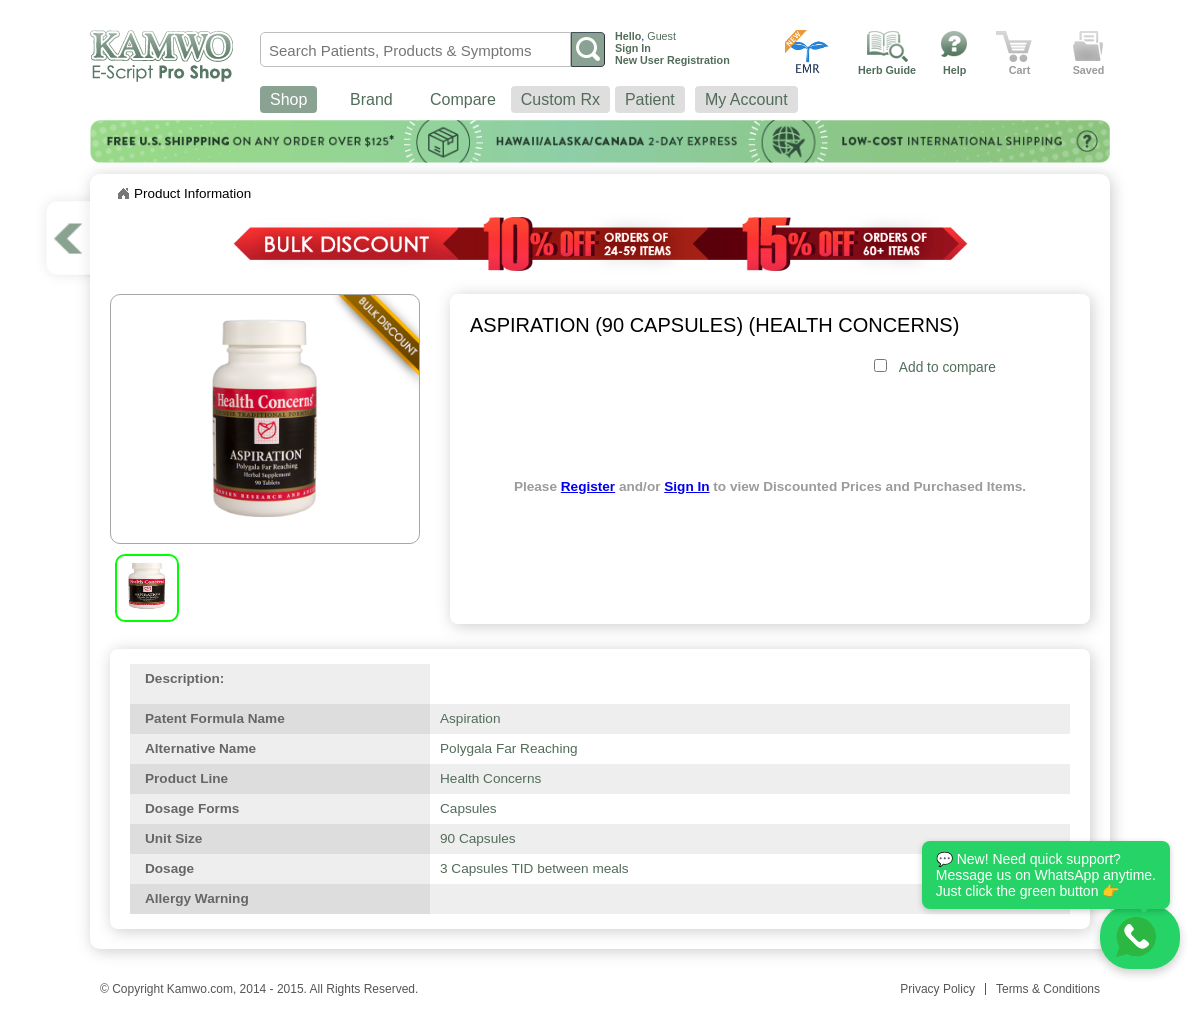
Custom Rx (560, 99)
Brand (371, 99)
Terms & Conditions (1048, 989)
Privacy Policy (937, 989)
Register (588, 486)
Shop (288, 99)
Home (123, 194)
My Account (746, 99)
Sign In (686, 486)
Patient (650, 99)
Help (954, 70)
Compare (463, 99)
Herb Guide (887, 70)
